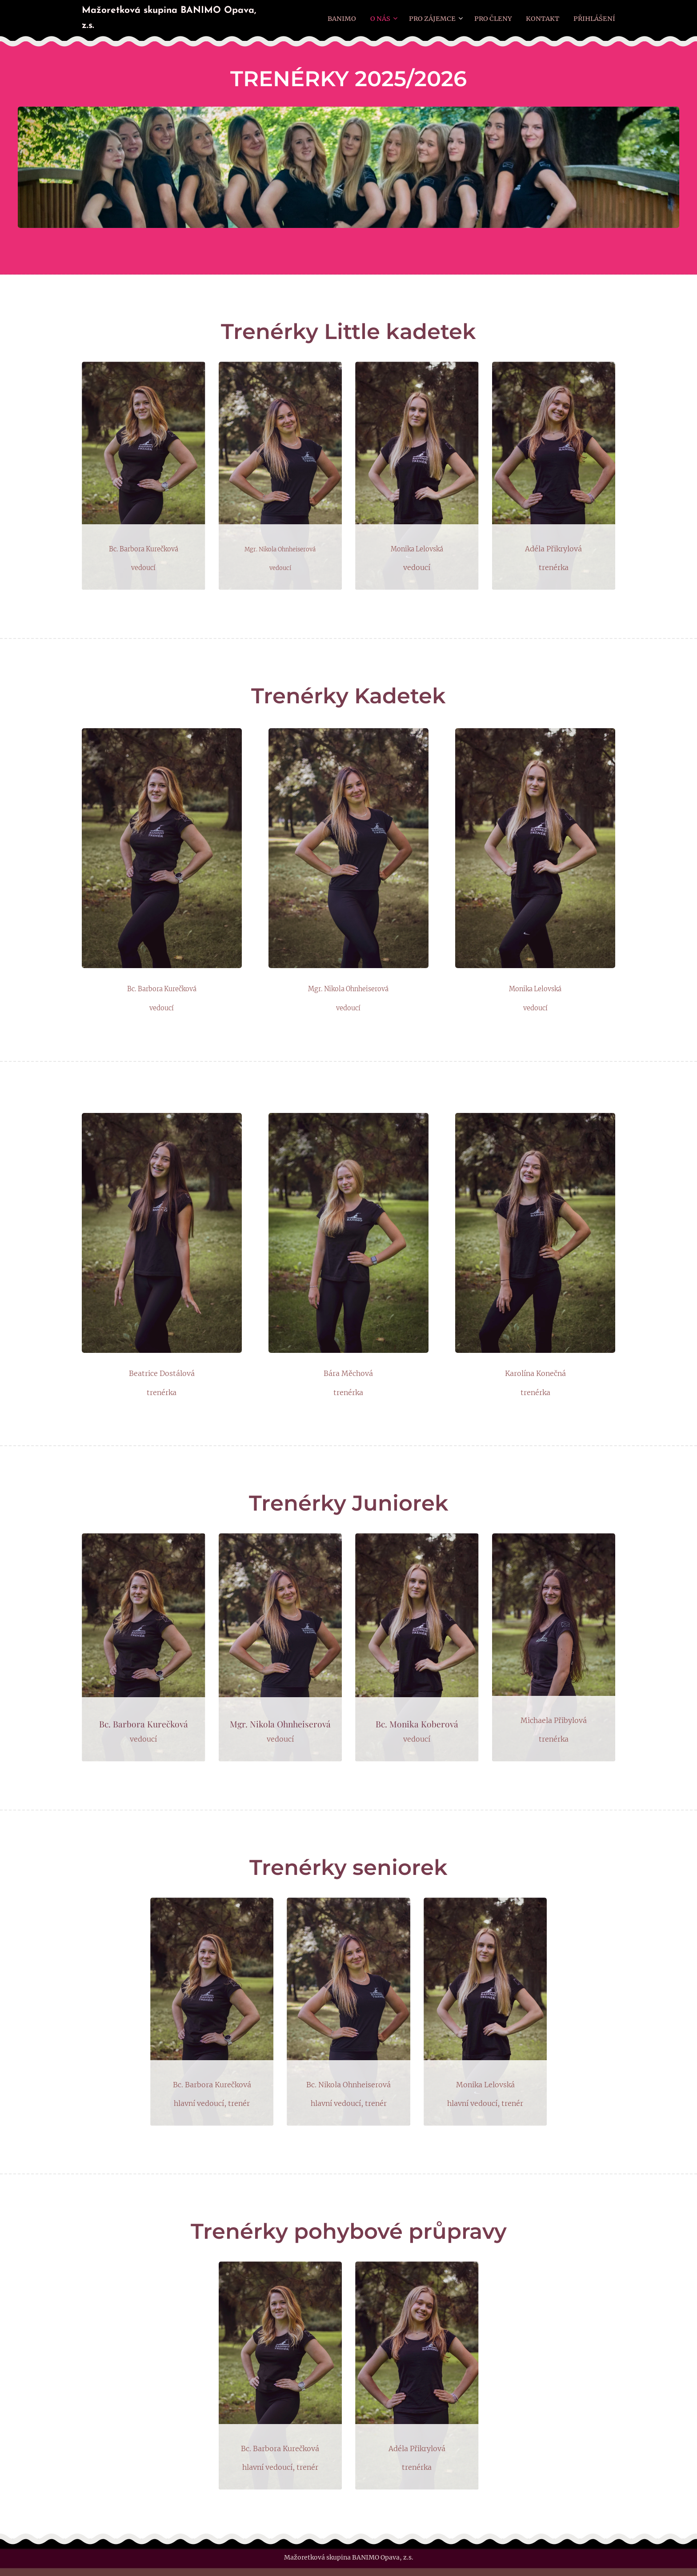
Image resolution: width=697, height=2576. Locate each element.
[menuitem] (348, 18)
